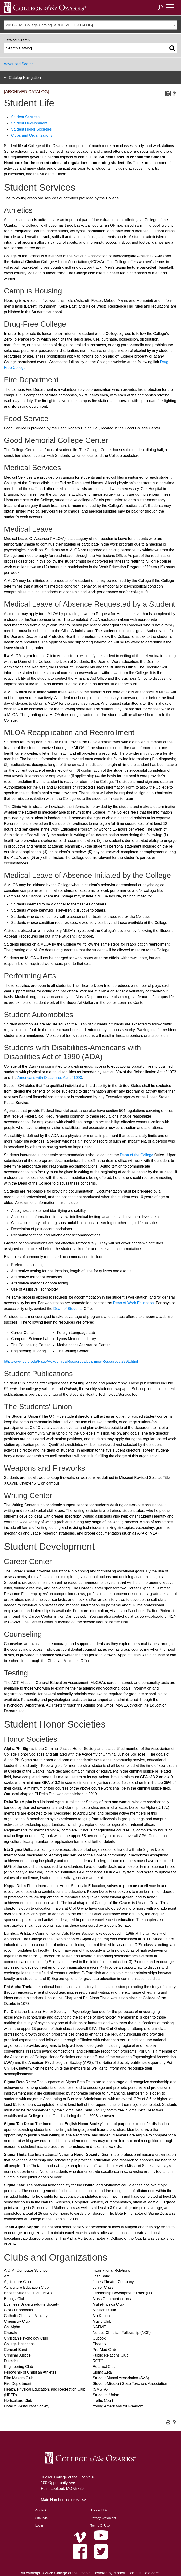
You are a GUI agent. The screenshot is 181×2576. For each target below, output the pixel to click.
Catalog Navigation (25, 78)
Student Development (29, 123)
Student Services (25, 117)
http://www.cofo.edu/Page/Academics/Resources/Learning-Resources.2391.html (71, 1361)
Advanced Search (18, 64)
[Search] (160, 8)
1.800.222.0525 (77, 2500)
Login (39, 2525)
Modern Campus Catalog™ (136, 2573)
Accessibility (99, 2510)
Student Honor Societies (31, 129)
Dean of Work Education (133, 1303)
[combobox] (90, 25)
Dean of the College (136, 1155)
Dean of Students (68, 1309)
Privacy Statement (103, 2518)
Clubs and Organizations (31, 135)
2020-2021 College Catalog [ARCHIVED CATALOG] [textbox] (49, 25)
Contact (40, 2510)
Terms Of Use (100, 2525)
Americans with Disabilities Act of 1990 (49, 1078)
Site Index (42, 2518)
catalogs (33, 2573)
